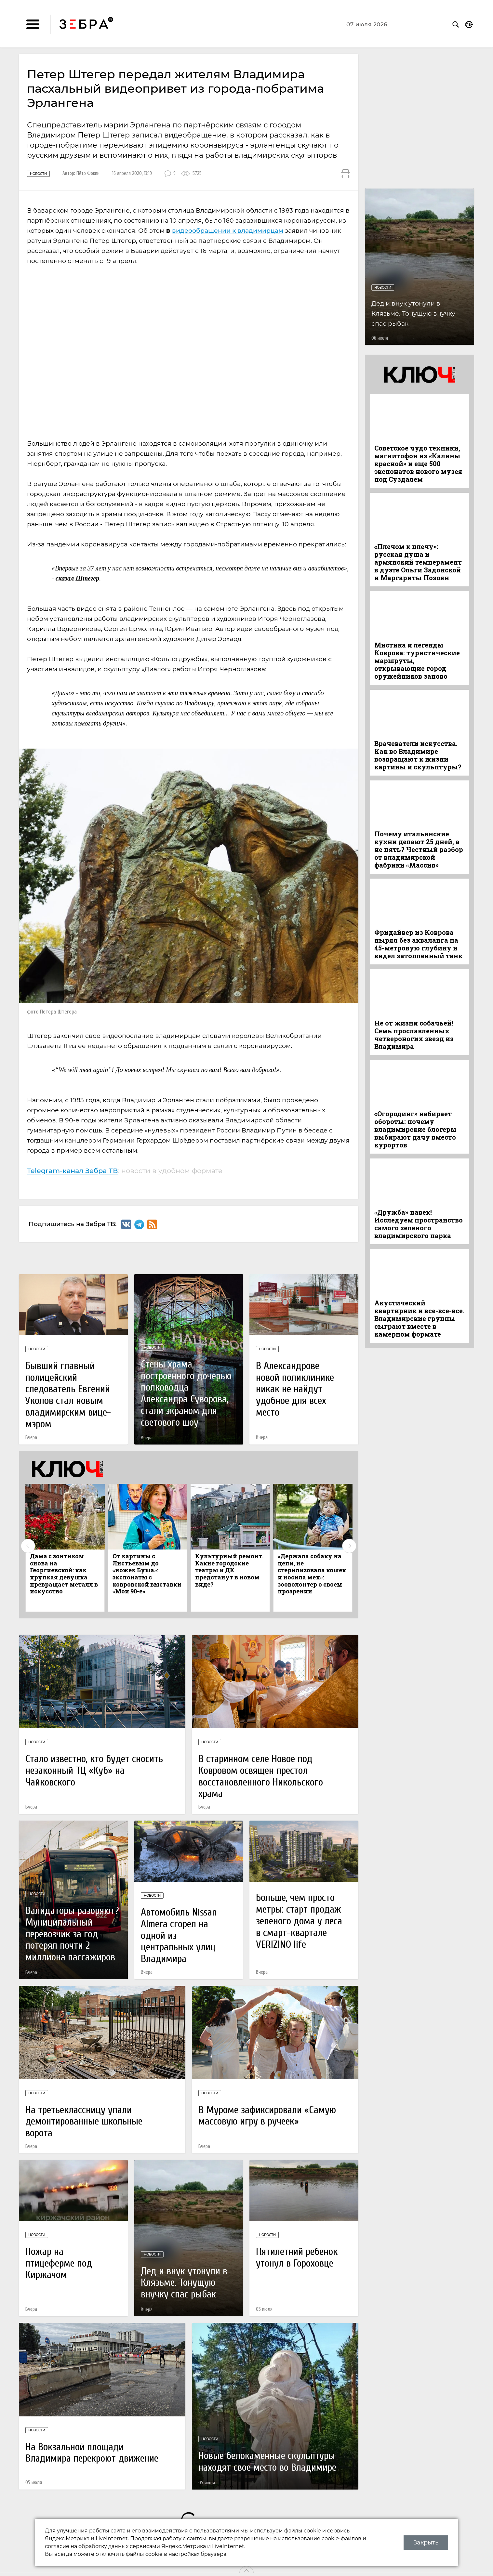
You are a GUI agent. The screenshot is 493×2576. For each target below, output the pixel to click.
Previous (28, 1546)
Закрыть (425, 2542)
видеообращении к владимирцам (227, 230)
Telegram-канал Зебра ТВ (72, 1170)
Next (349, 1546)
